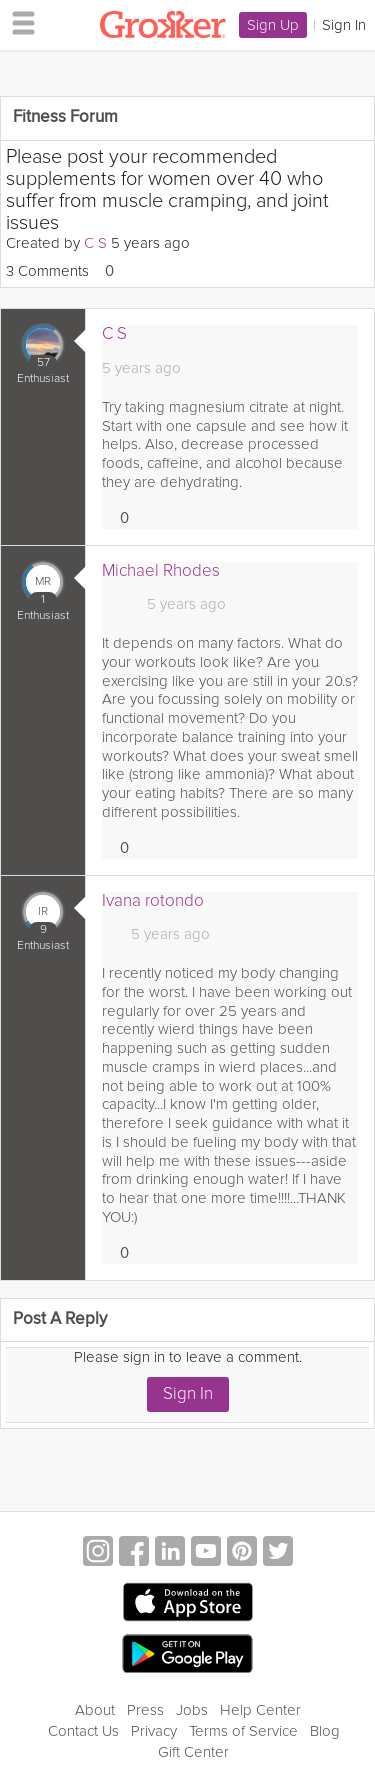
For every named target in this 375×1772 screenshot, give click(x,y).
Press (145, 1710)
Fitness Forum (65, 117)
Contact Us (83, 1731)
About (95, 1710)
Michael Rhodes (161, 570)
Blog (325, 1731)
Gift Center (193, 1752)
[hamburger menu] (18, 22)
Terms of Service (243, 1731)
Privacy (154, 1731)
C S (95, 243)
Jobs (192, 1710)
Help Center (260, 1710)
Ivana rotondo (153, 900)
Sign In (188, 1393)
